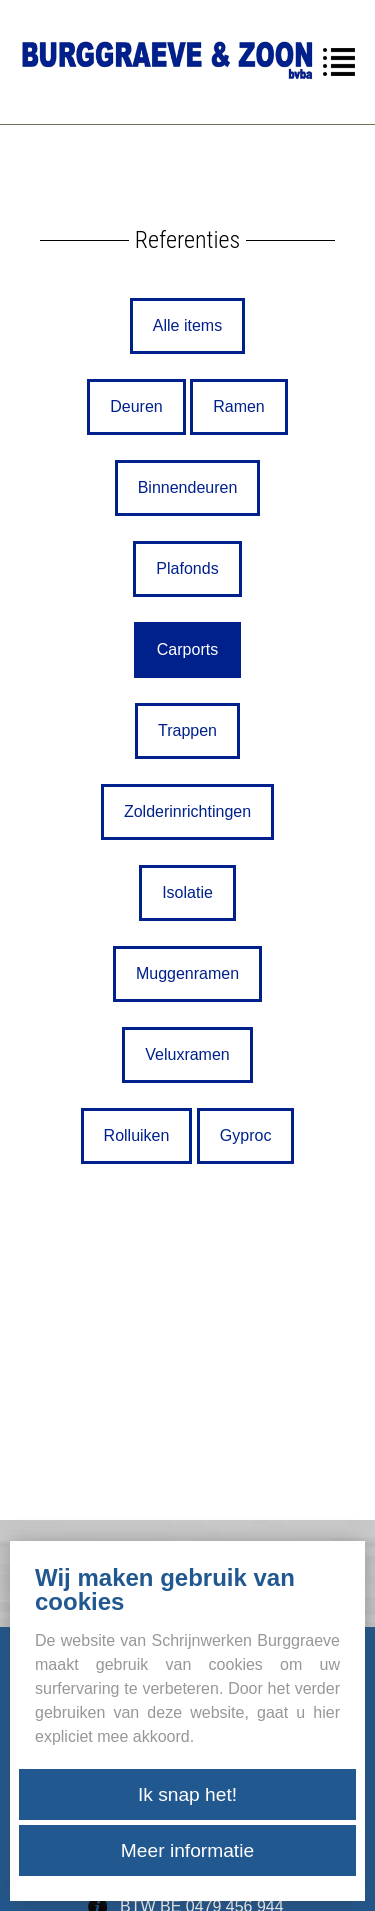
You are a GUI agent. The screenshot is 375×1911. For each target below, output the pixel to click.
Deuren (136, 406)
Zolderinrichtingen (187, 811)
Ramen (239, 406)
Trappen (187, 730)
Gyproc (246, 1135)
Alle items (187, 325)
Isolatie (187, 892)
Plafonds (187, 568)
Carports (187, 649)
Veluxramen (187, 1054)
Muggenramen (187, 973)
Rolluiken (137, 1135)
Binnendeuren (188, 487)
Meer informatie (187, 1850)
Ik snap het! (187, 1794)
